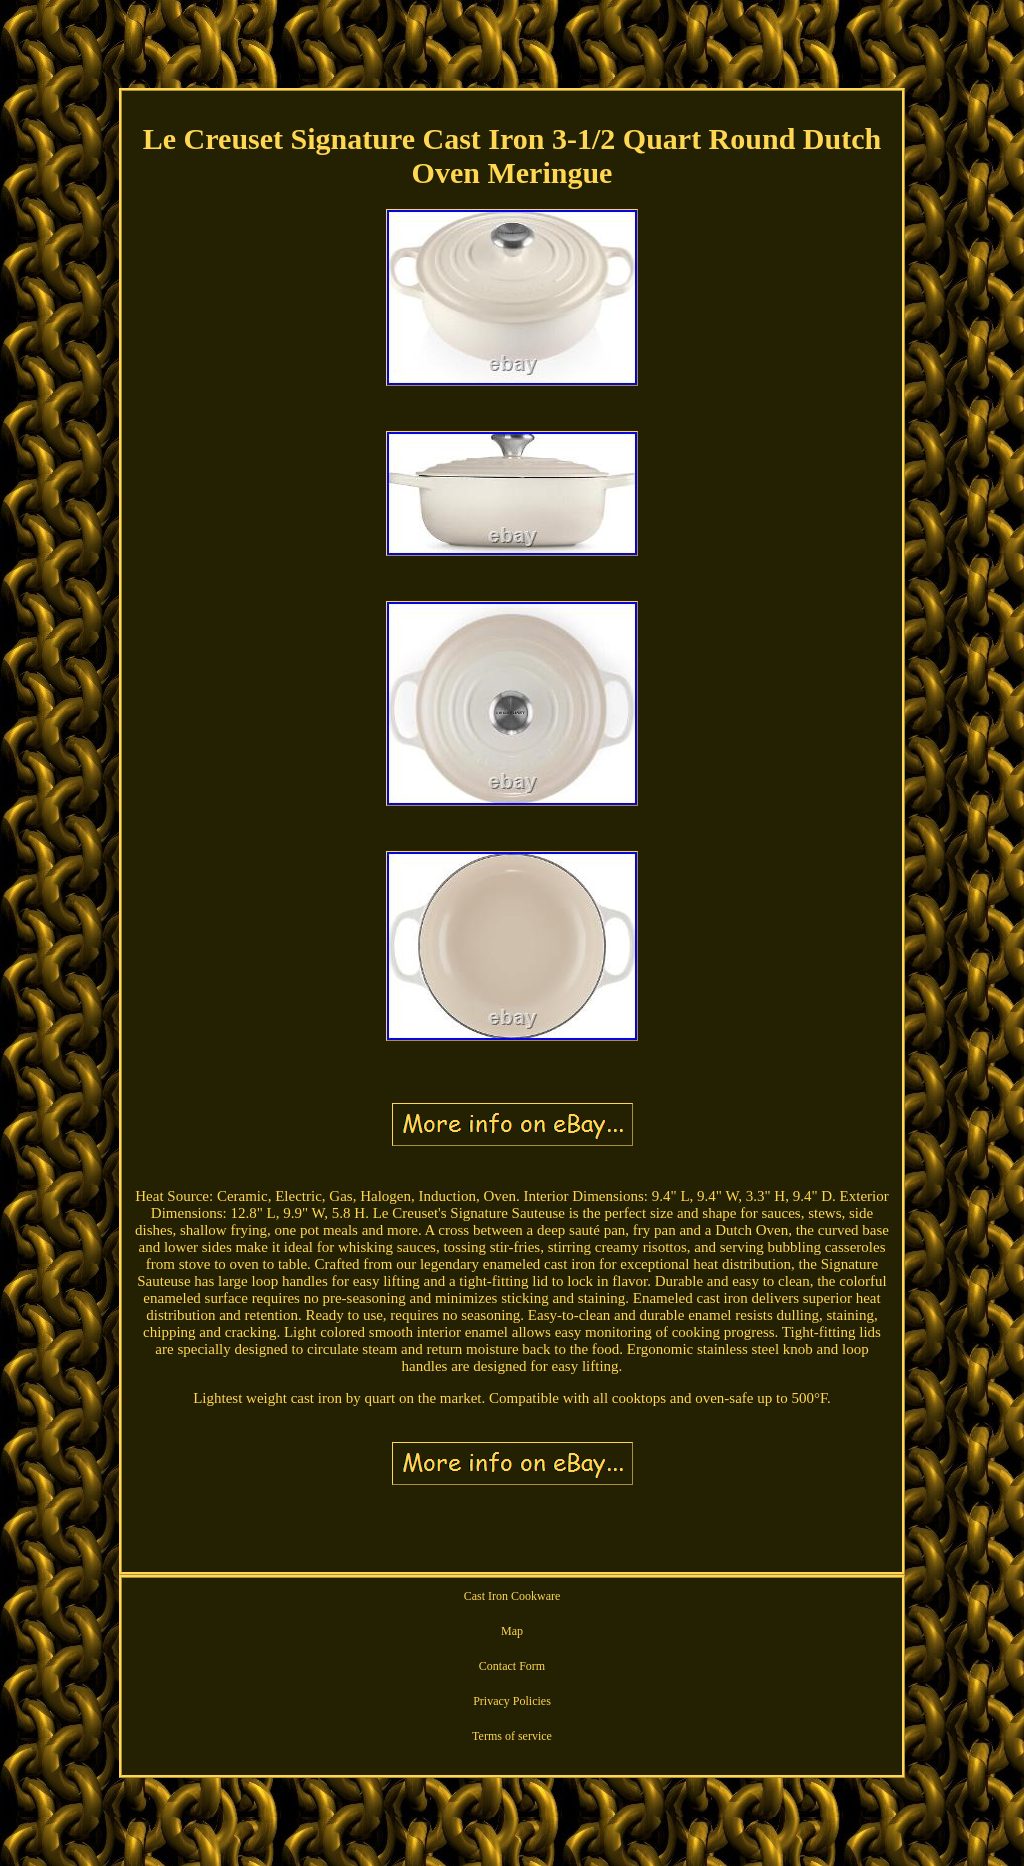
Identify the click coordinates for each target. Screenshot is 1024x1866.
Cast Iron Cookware (512, 1596)
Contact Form (512, 1666)
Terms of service (512, 1736)
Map (512, 1631)
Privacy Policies (512, 1701)
